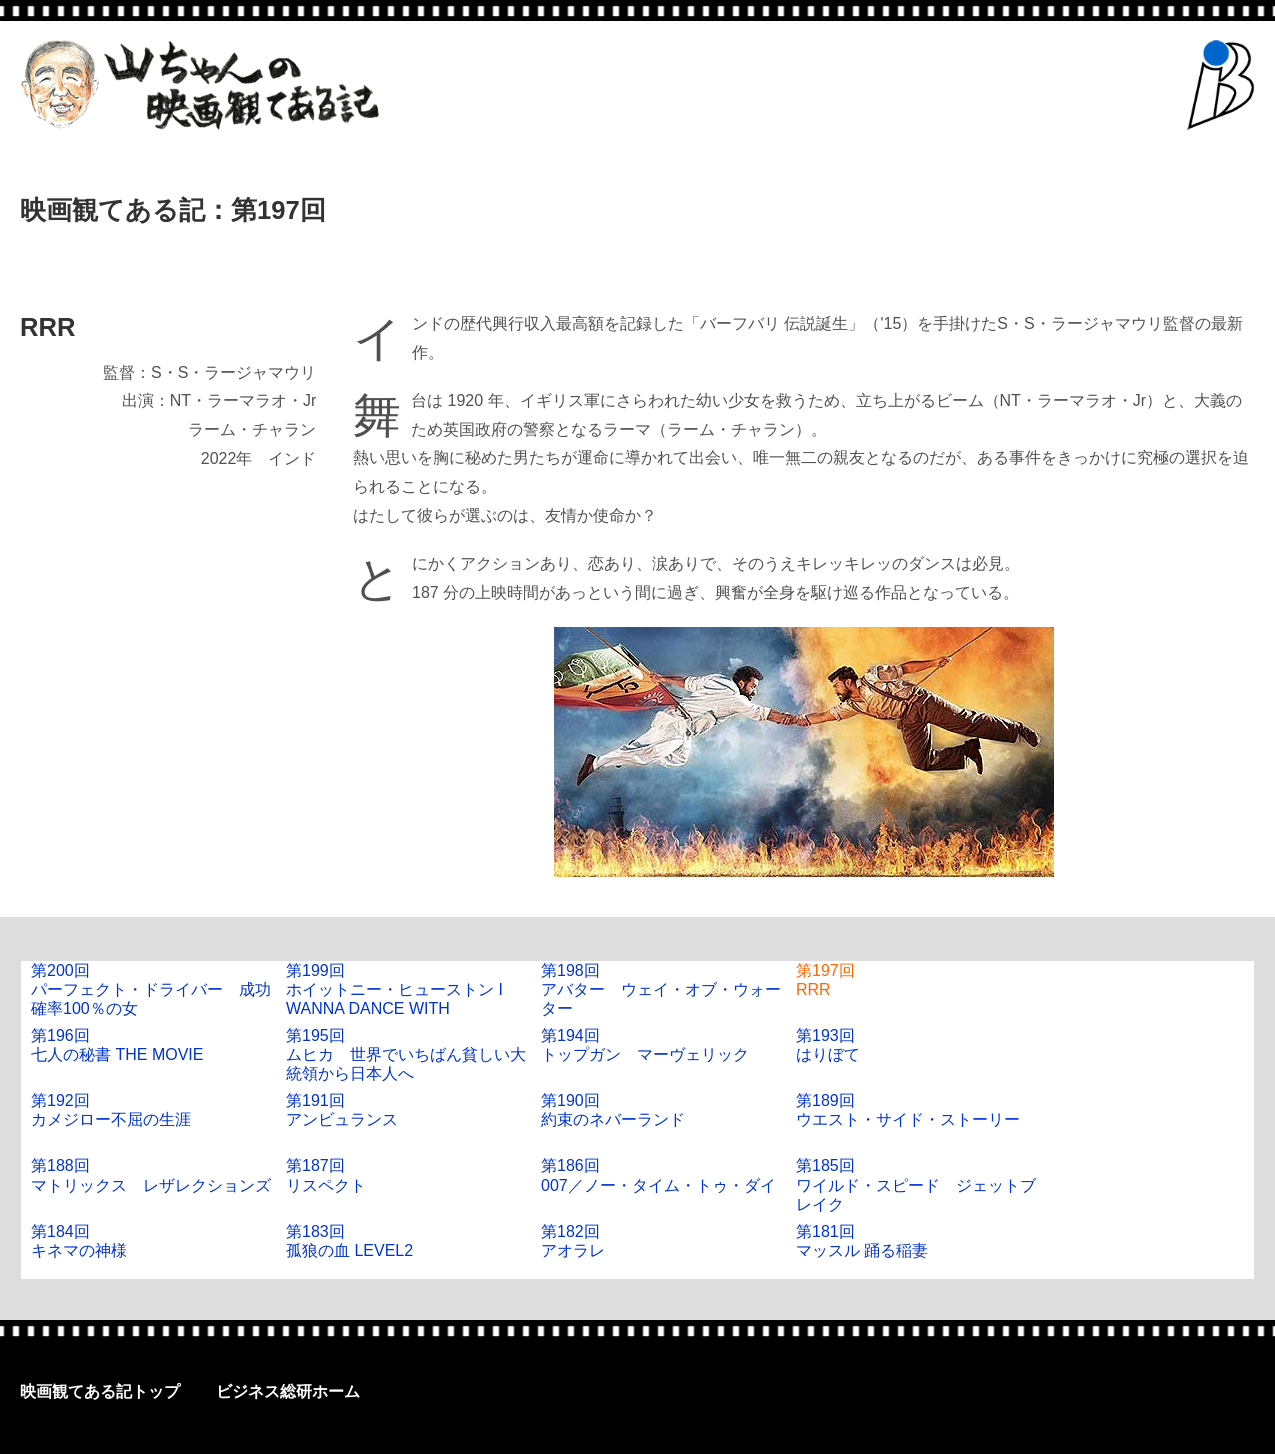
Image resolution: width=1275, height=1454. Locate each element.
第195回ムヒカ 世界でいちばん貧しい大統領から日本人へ (406, 1054)
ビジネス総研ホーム (288, 1391)
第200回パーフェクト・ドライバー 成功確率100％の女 (151, 989)
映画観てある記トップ (100, 1391)
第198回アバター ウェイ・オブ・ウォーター (661, 989)
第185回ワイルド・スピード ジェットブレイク (916, 1184)
